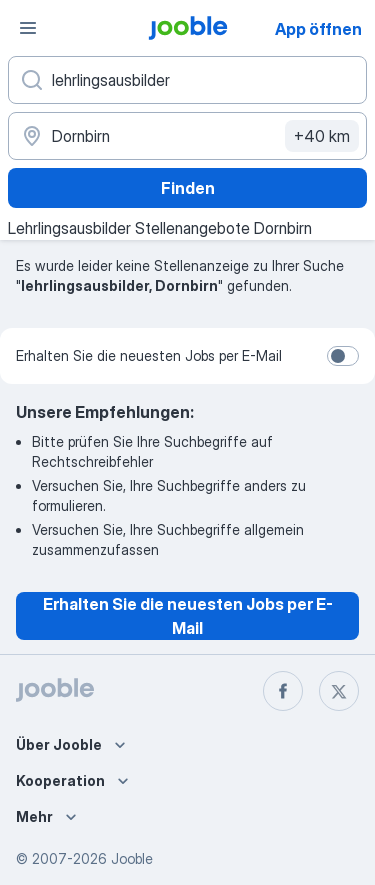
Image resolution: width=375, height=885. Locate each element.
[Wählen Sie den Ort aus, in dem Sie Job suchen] (187, 136)
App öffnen (318, 29)
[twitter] (339, 691)
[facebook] (283, 691)
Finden (188, 188)
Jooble (132, 858)
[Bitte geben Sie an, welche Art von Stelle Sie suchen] (187, 80)
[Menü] (28, 28)
